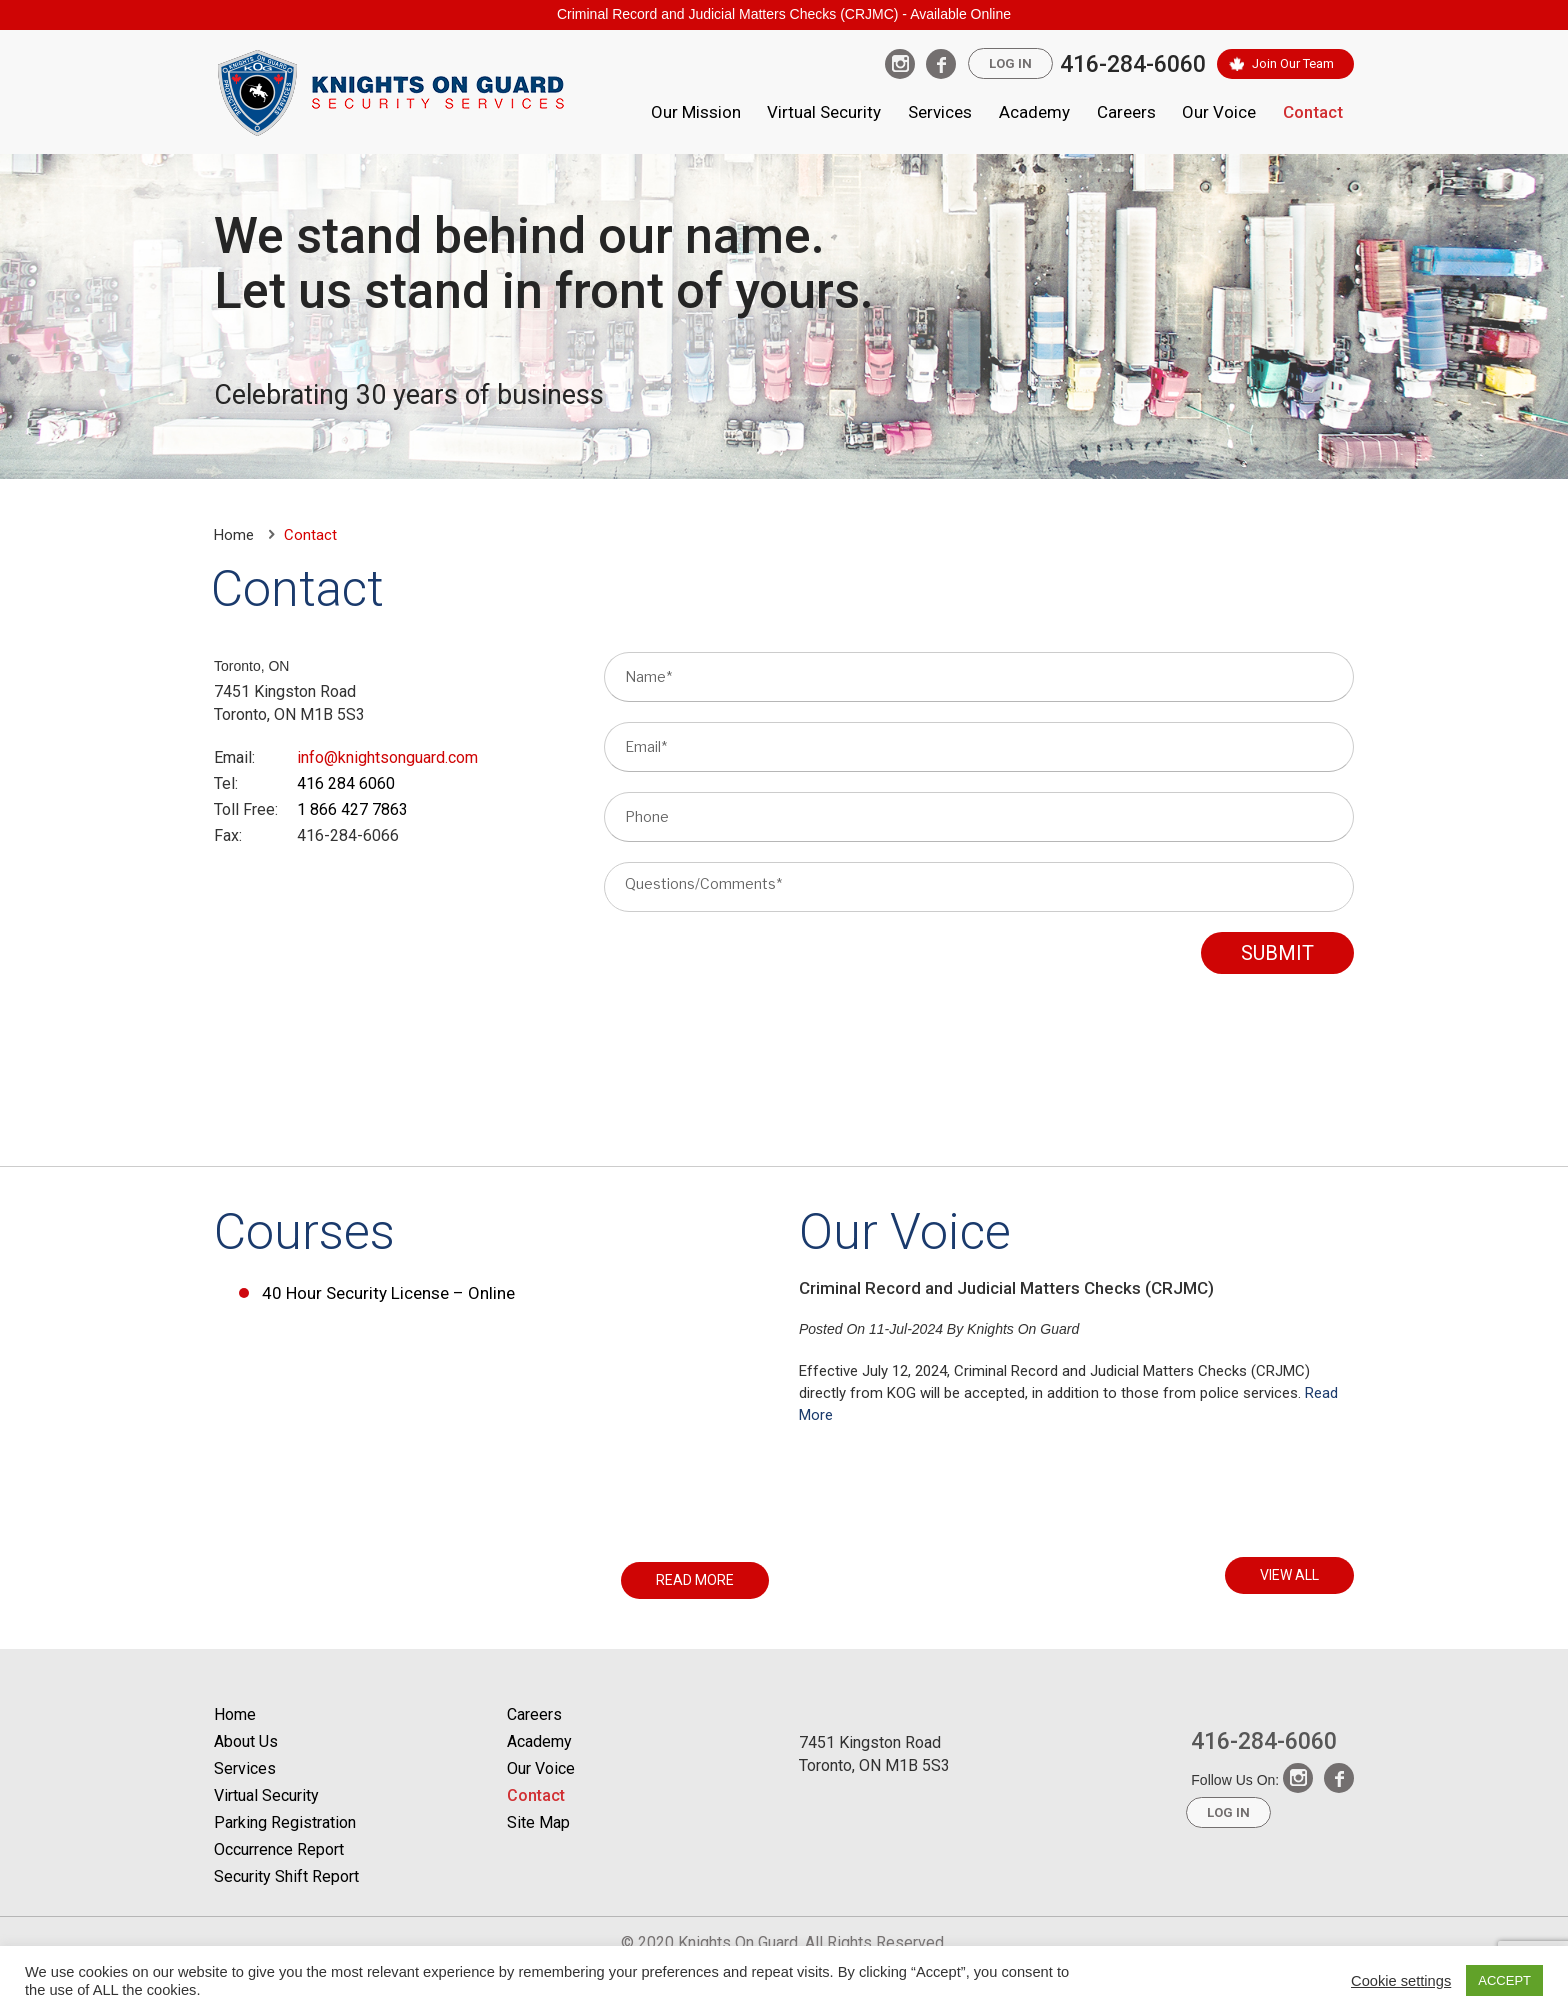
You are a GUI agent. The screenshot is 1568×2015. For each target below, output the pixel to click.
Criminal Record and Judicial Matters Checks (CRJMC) (1006, 1288)
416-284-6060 (1133, 64)
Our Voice (1219, 112)
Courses (304, 1232)
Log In (1010, 63)
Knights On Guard (1023, 1329)
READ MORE (695, 1580)
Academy (1034, 112)
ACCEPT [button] (1504, 1980)
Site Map (538, 1822)
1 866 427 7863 (352, 809)
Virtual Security (824, 112)
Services (940, 112)
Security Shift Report (286, 1876)
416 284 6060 (346, 783)
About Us (246, 1741)
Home (234, 535)
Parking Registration (285, 1822)
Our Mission (696, 112)
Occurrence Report (279, 1849)
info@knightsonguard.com (387, 757)
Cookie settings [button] (1401, 1981)
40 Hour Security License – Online (388, 1293)
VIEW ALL (1289, 1575)
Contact (1313, 112)
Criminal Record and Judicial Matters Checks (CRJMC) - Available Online (784, 14)
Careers (1126, 112)
